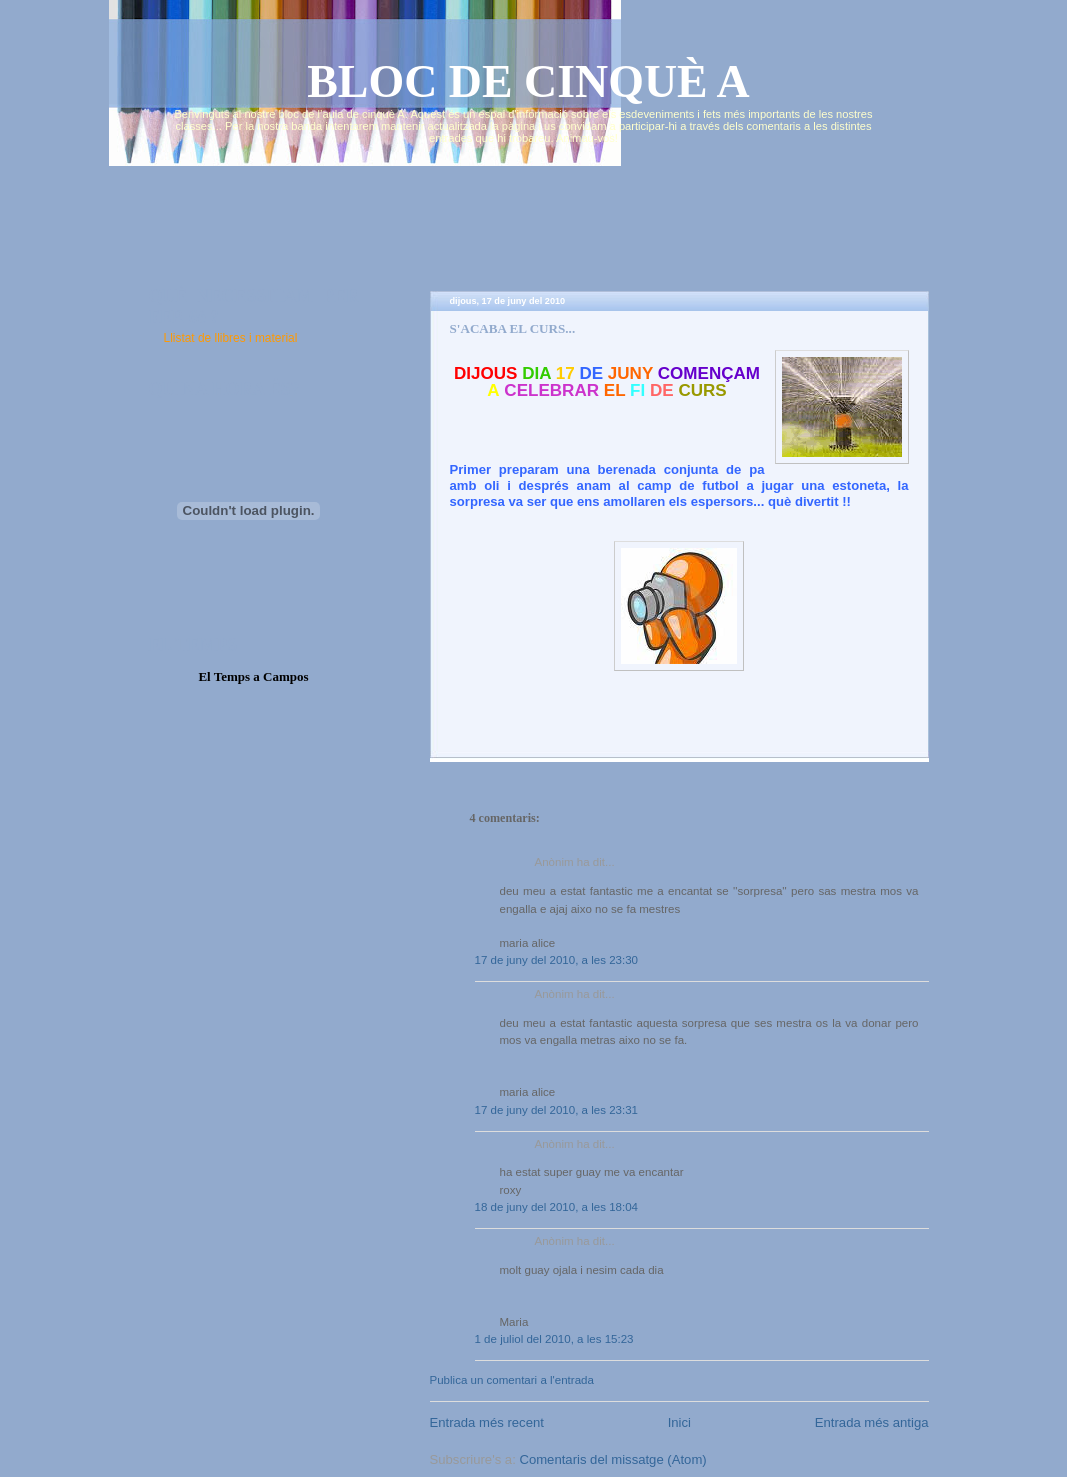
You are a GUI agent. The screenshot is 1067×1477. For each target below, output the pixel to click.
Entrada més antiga (872, 1422)
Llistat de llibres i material (231, 338)
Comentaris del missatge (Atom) (612, 1459)
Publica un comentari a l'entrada (512, 1380)
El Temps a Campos (253, 676)
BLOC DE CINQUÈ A (528, 81)
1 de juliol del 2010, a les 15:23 (554, 1339)
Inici (679, 1422)
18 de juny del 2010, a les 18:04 (557, 1207)
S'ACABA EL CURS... (513, 328)
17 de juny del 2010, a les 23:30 (557, 960)
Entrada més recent (487, 1422)
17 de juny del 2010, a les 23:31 (557, 1110)
